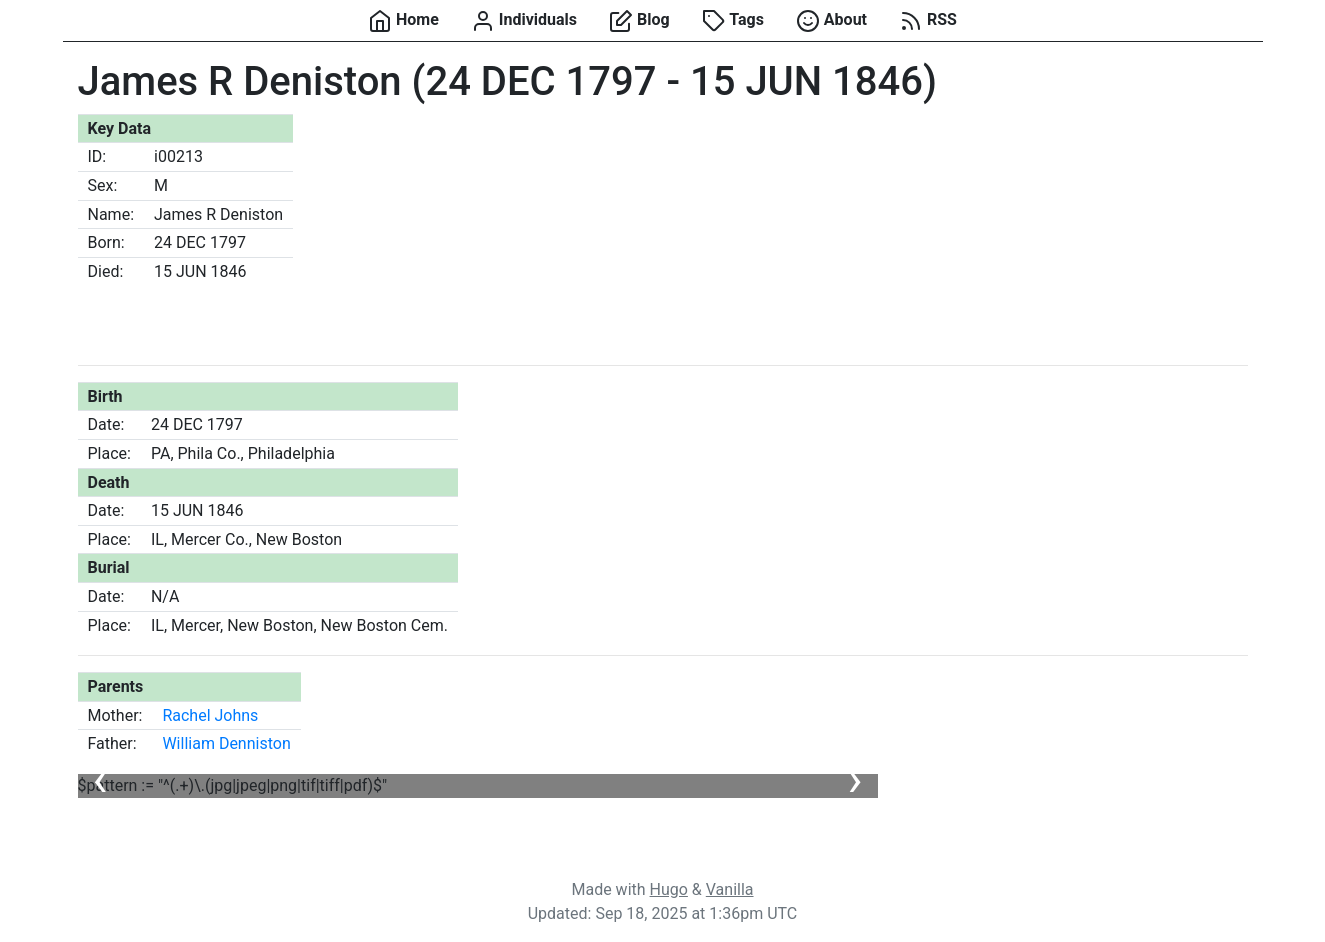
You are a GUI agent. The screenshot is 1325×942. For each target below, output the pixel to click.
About (831, 21)
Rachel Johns (210, 715)
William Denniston (226, 743)
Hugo (669, 889)
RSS (928, 21)
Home (403, 21)
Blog (639, 21)
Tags (733, 21)
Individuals (524, 21)
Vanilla (730, 889)
